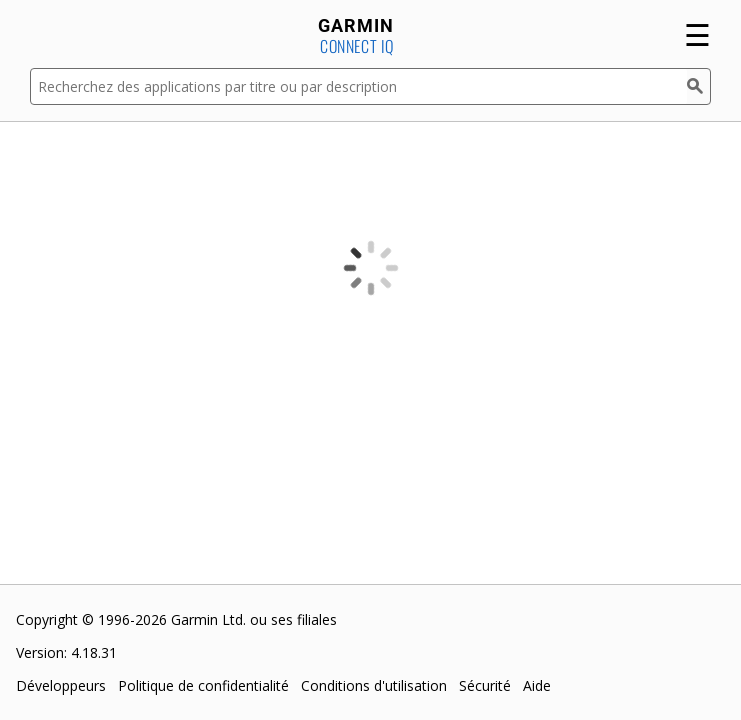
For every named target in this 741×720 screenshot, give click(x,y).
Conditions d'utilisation (374, 685)
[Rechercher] (699, 86)
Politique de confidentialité (203, 685)
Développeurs (61, 685)
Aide (537, 685)
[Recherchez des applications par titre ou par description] (358, 86)
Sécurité (485, 685)
